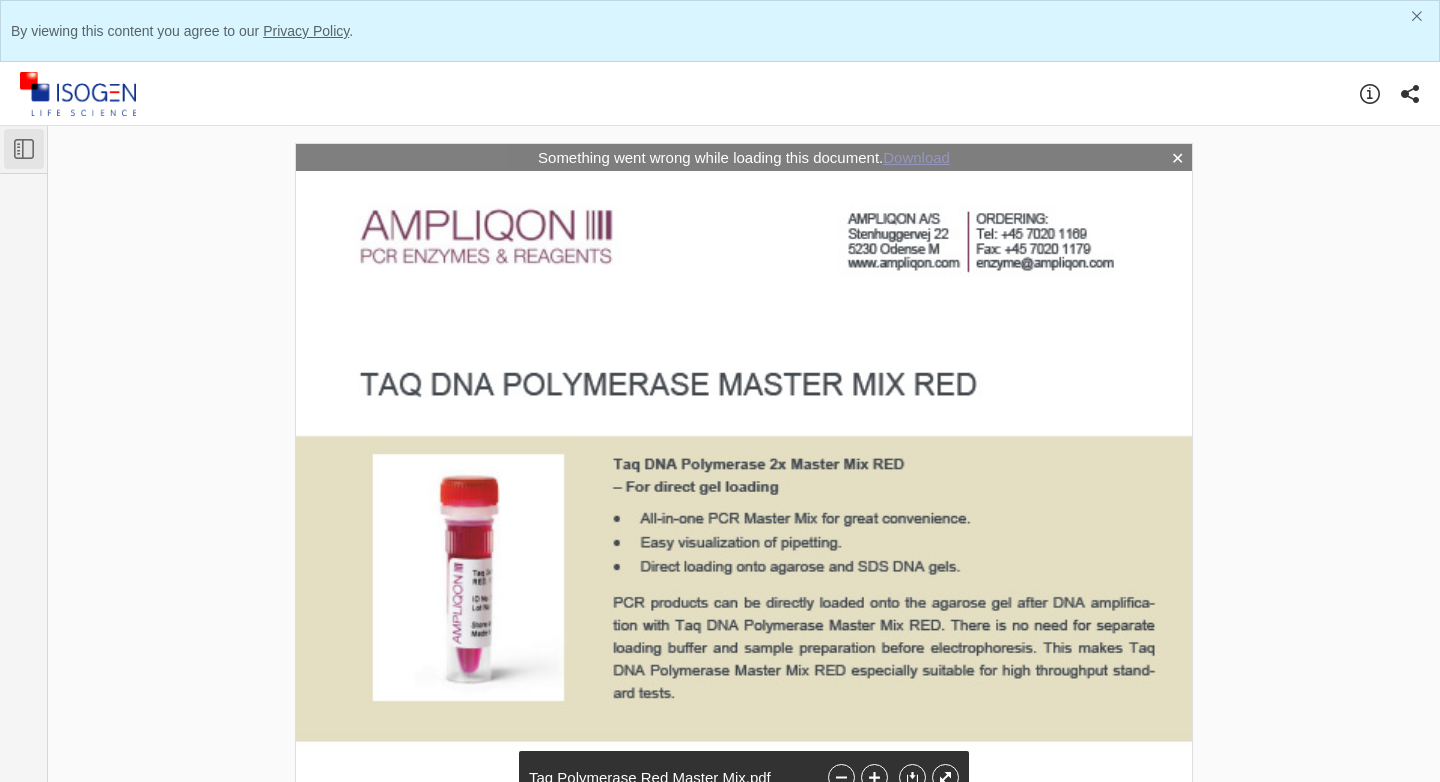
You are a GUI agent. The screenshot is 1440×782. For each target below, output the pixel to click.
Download (916, 157)
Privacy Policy (306, 31)
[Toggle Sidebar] (24, 149)
